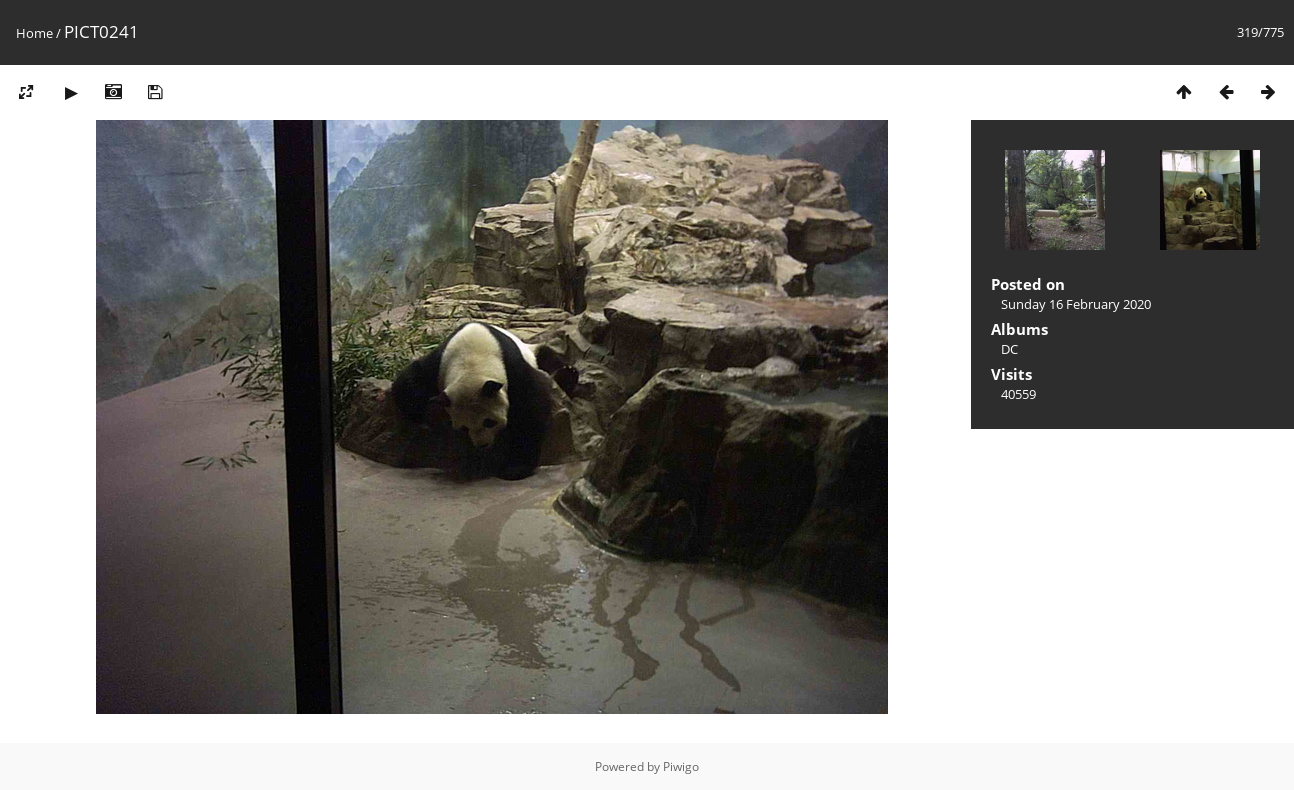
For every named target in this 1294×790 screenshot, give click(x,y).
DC (1009, 349)
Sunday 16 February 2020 (1076, 304)
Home (34, 33)
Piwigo (681, 766)
